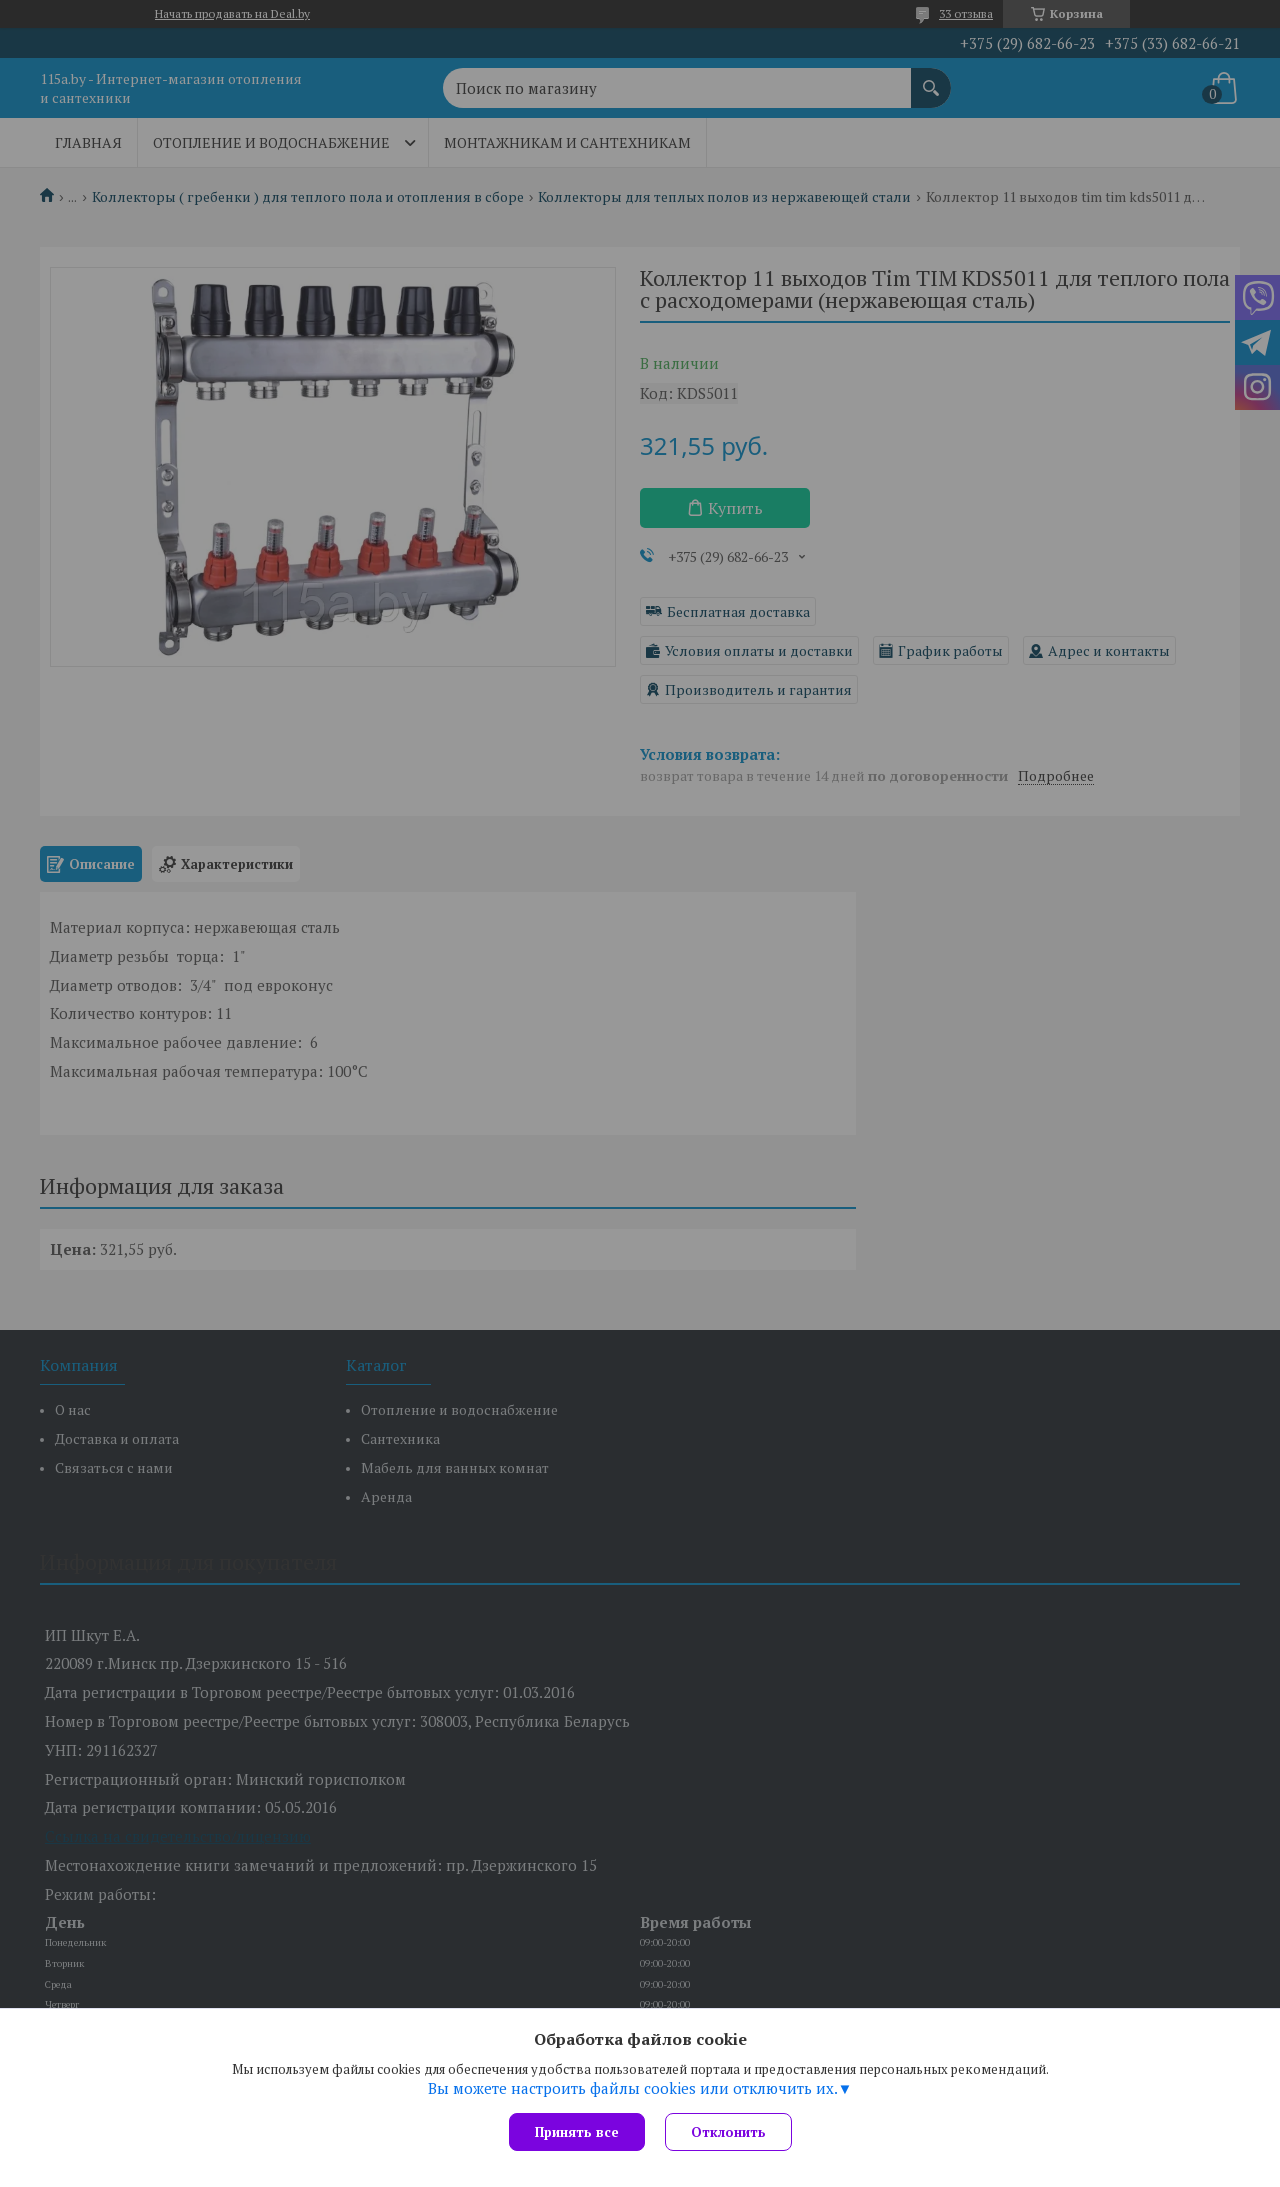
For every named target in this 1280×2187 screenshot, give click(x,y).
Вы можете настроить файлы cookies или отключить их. (633, 2088)
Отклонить (728, 2132)
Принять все (577, 2132)
